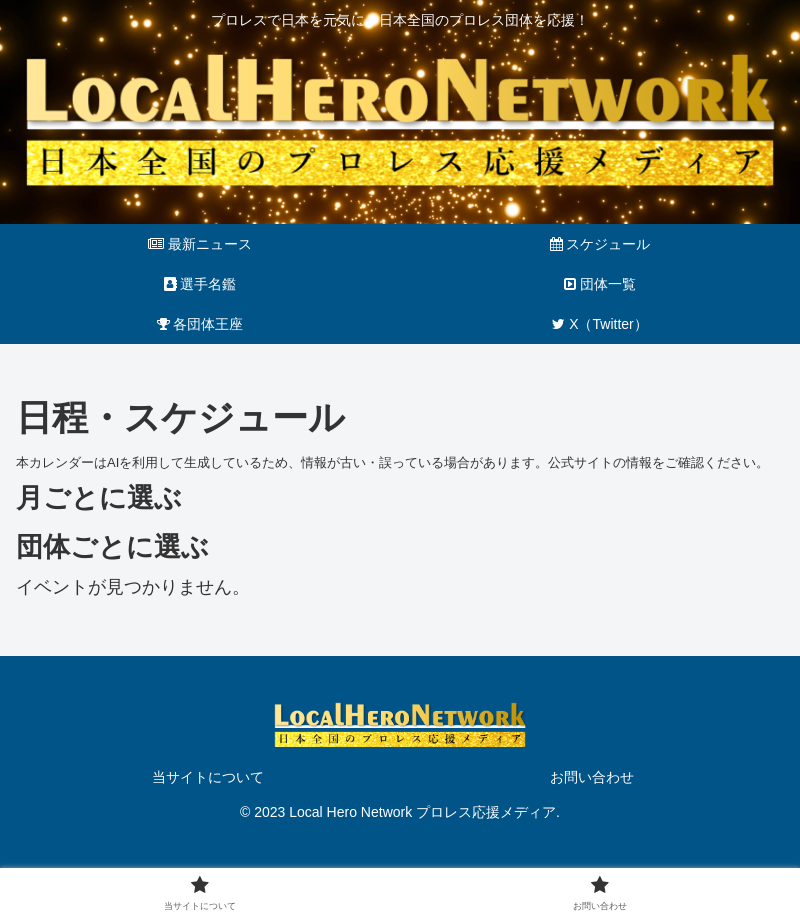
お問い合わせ (592, 777)
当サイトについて (208, 777)
